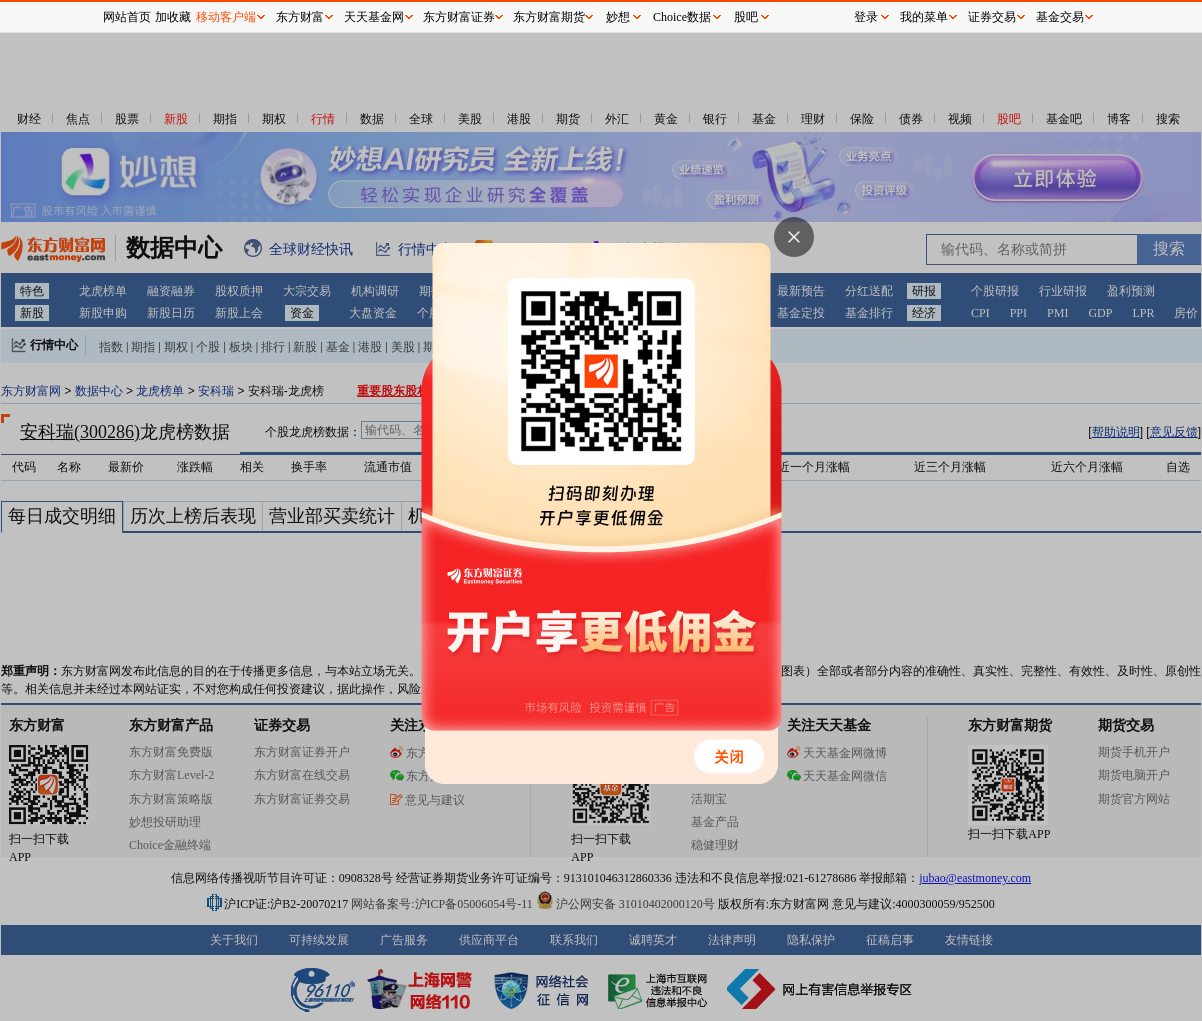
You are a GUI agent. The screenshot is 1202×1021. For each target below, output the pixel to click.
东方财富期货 (549, 17)
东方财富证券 (459, 17)
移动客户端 (226, 17)
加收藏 (173, 17)
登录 (866, 17)
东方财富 (300, 17)
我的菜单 (924, 17)
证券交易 (992, 17)
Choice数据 (682, 17)
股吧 (746, 17)
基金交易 (1060, 17)
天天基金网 (374, 17)
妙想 (618, 17)
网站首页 (127, 17)
